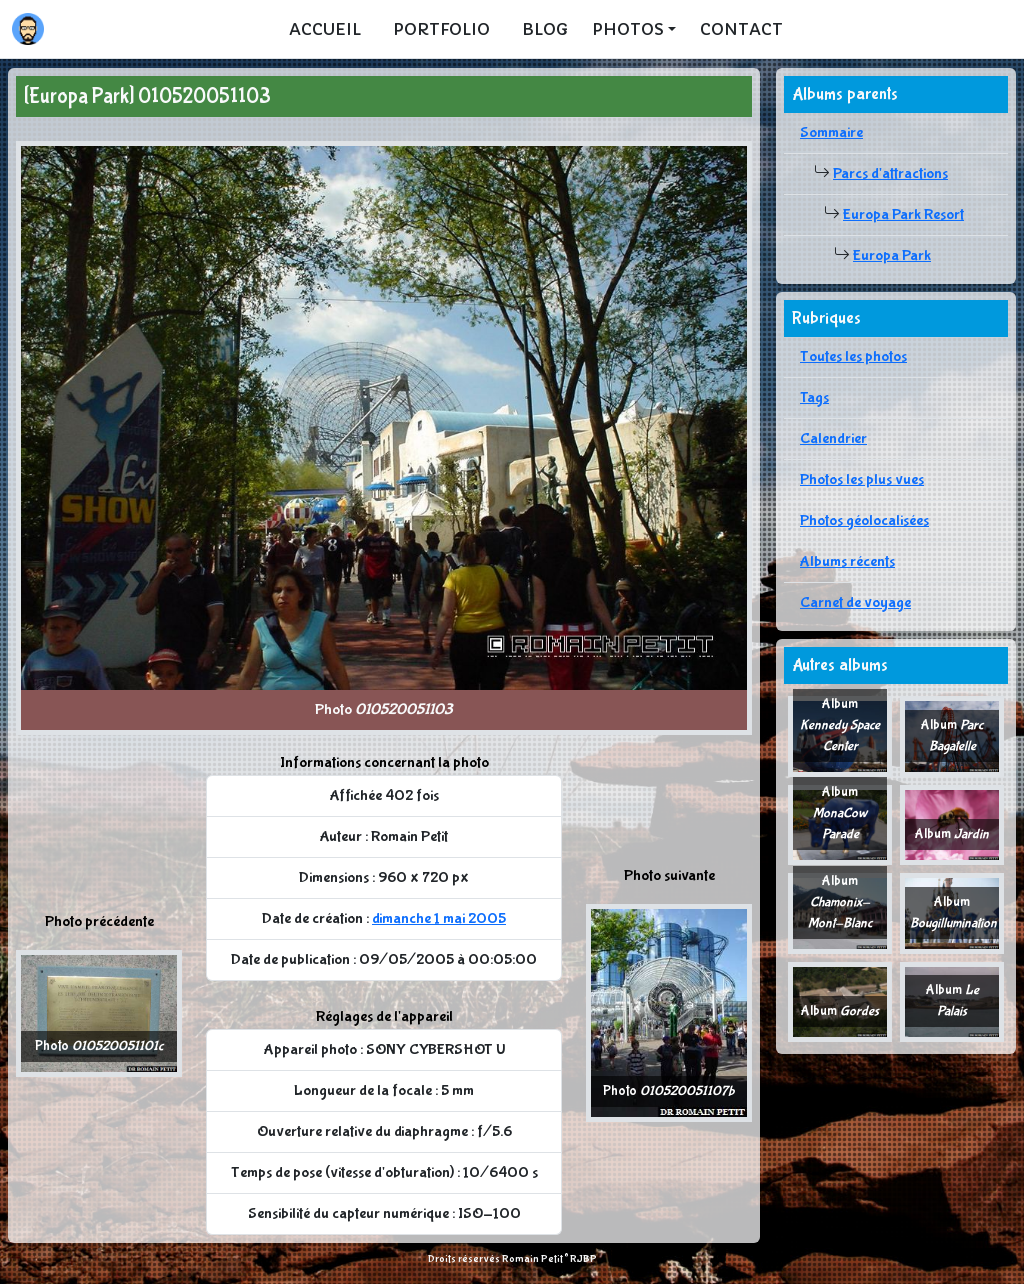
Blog (545, 29)
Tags (814, 397)
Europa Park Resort (903, 214)
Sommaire (831, 132)
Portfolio (441, 29)
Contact (741, 29)
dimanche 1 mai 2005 (439, 918)
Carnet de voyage (855, 602)
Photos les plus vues (862, 479)
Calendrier (833, 438)
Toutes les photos (853, 356)
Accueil (325, 29)
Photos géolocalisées (864, 520)
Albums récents (847, 561)
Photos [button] (628, 29)
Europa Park (892, 255)
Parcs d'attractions (890, 173)
